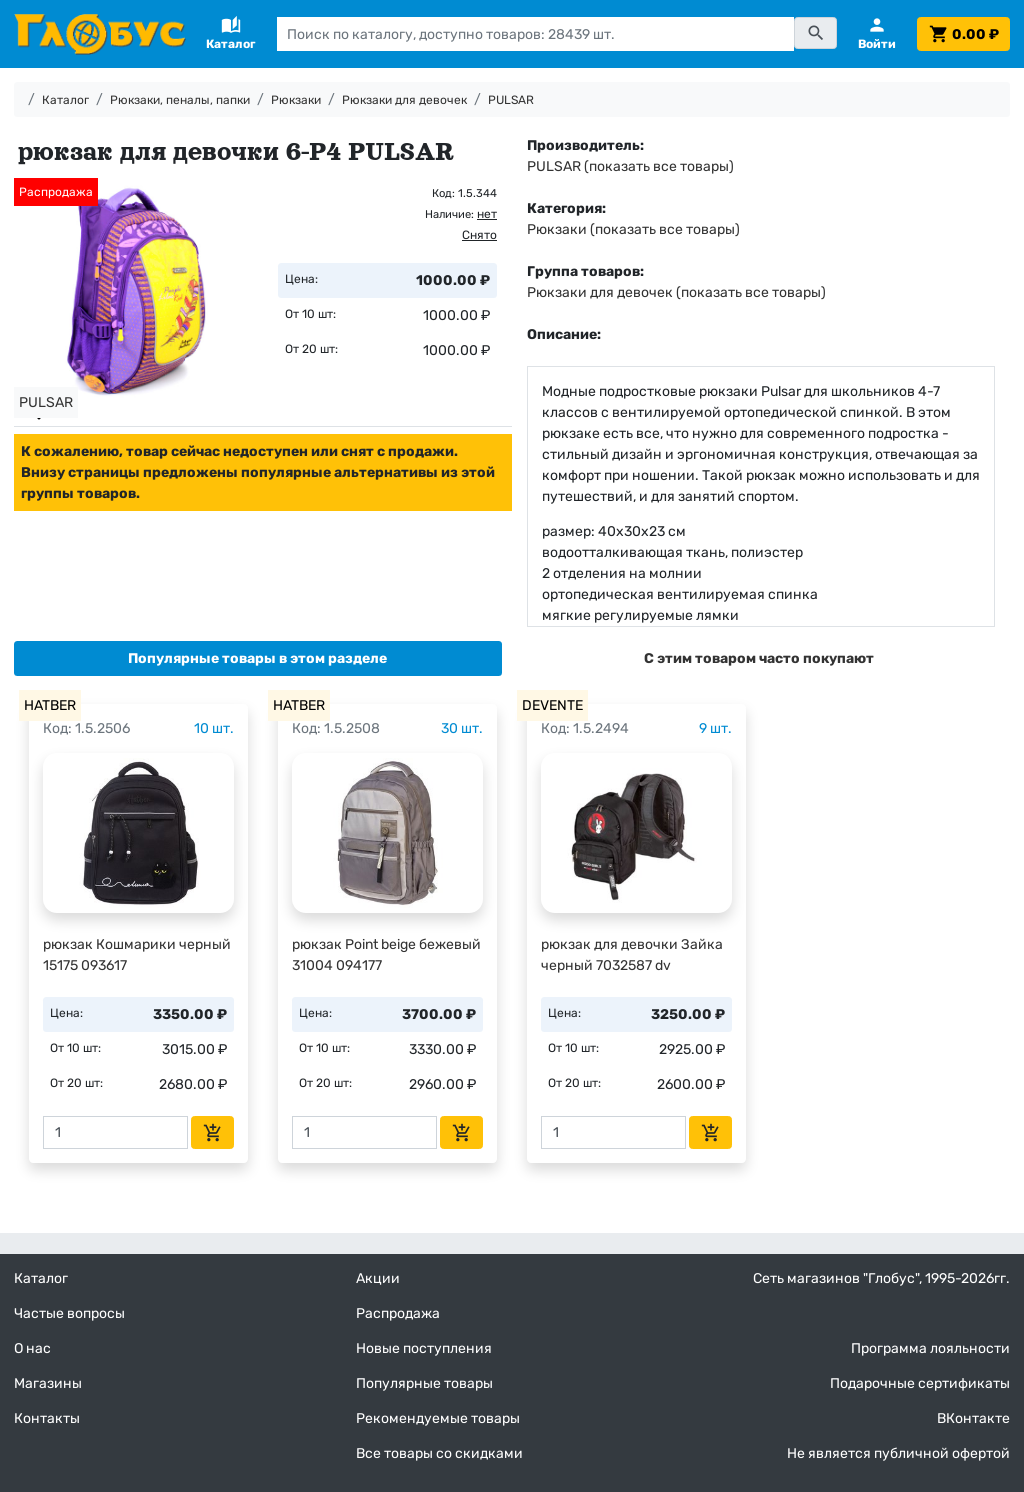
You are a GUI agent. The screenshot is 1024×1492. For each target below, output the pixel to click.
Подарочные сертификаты (920, 1383)
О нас (32, 1348)
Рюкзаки (296, 100)
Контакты (47, 1418)
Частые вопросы (69, 1313)
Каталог (65, 100)
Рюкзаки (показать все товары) (633, 229)
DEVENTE (552, 705)
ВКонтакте (973, 1418)
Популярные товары (424, 1383)
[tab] (258, 658)
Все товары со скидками (439, 1453)
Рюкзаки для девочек (404, 100)
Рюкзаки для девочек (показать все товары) (676, 292)
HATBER (50, 705)
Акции (378, 1278)
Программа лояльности (930, 1348)
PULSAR (511, 100)
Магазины (48, 1383)
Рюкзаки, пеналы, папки (180, 100)
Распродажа (398, 1313)
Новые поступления (424, 1348)
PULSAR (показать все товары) (630, 166)
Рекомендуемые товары (438, 1418)
